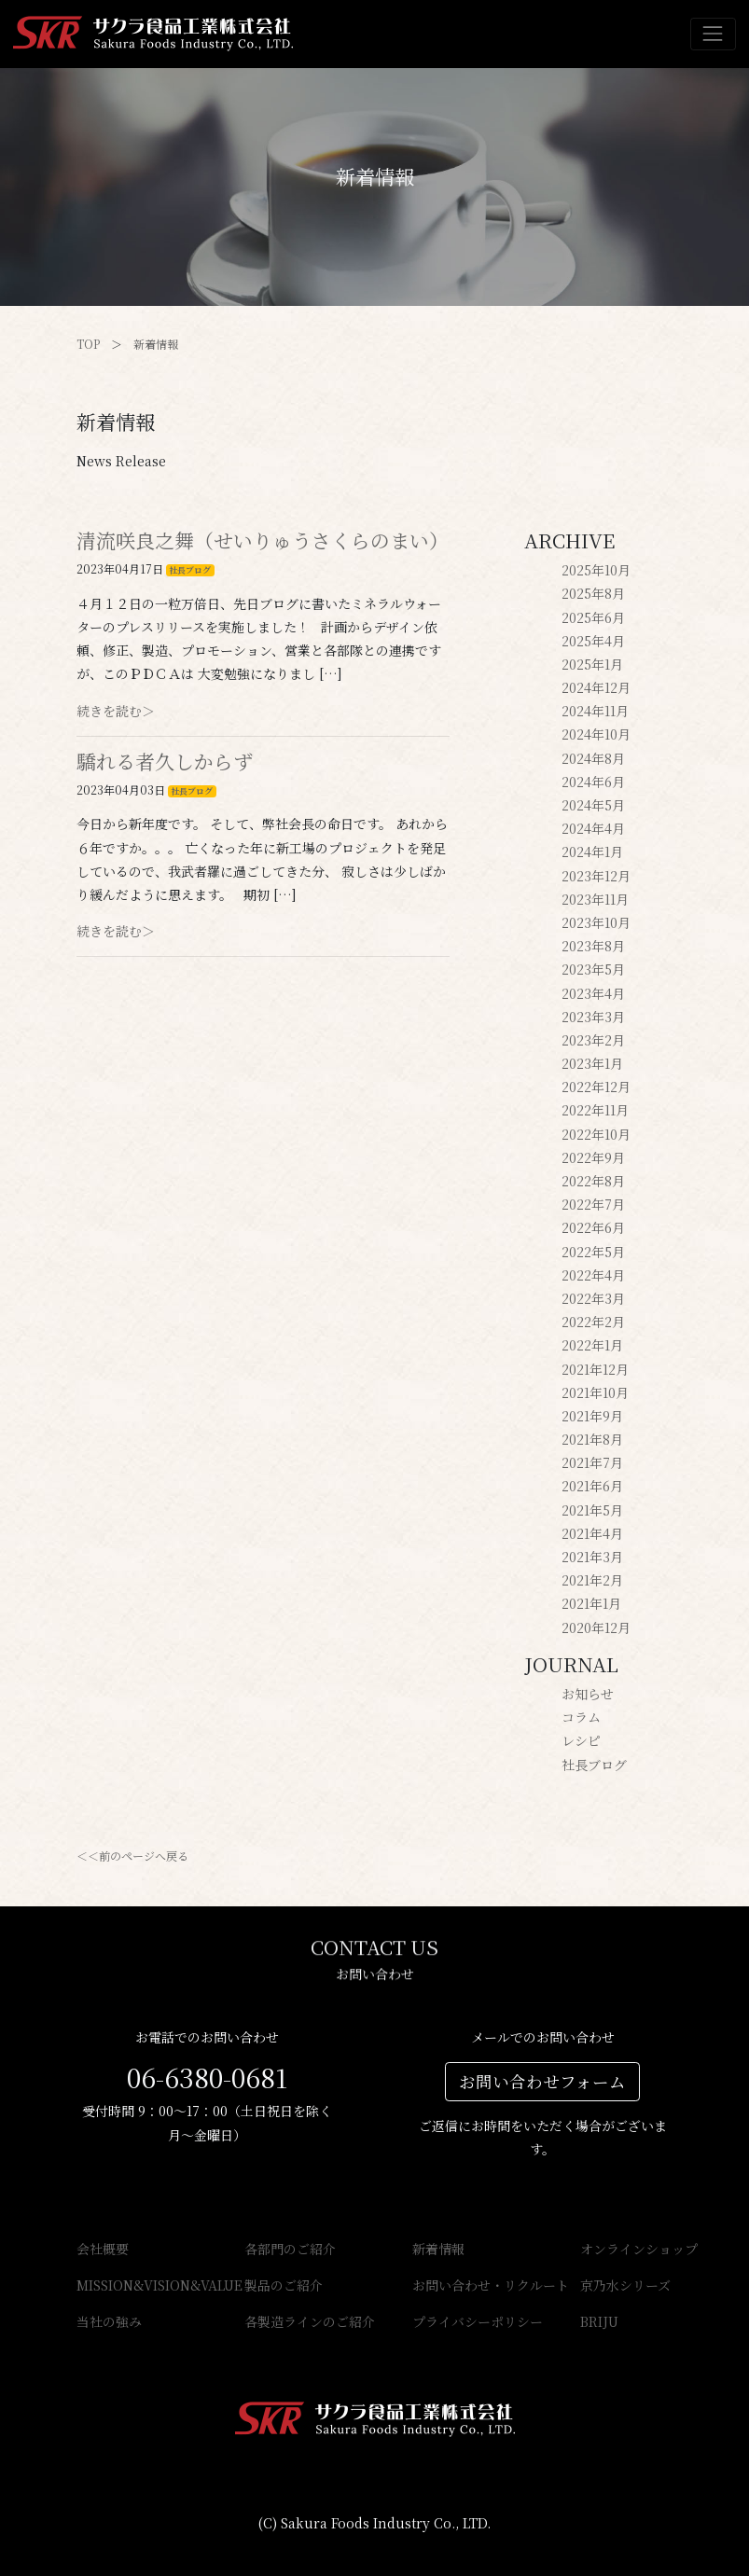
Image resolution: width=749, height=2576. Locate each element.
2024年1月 (592, 851)
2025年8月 (593, 593)
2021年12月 (595, 1369)
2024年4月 (593, 828)
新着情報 (155, 344)
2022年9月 (593, 1157)
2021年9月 (592, 1415)
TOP (88, 344)
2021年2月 (592, 1580)
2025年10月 (596, 570)
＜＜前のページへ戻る (132, 1855)
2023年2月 (593, 1040)
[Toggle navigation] (713, 34)
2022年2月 (593, 1321)
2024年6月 (593, 781)
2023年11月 (595, 899)
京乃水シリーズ (625, 2285)
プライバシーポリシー (459, 2321)
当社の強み (109, 2321)
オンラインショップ (626, 2248)
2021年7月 (592, 1462)
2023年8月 (593, 945)
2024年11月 (595, 710)
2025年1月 (592, 664)
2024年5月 (593, 805)
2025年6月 (593, 617)
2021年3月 (592, 1556)
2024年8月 (593, 758)
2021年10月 (595, 1392)
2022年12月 (596, 1086)
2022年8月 (593, 1180)
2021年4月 (592, 1533)
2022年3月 (593, 1298)
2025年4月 (593, 640)
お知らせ (588, 1693)
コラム (581, 1717)
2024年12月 (596, 687)
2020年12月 (596, 1627)
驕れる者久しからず (164, 761)
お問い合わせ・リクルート (459, 2285)
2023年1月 (592, 1063)
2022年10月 (596, 1134)
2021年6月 (592, 1485)
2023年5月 (593, 969)
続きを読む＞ (115, 710)
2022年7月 (593, 1204)
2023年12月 (596, 875)
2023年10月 (596, 922)
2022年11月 (595, 1110)
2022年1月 (592, 1345)
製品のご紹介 (283, 2285)
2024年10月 (596, 734)
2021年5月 (592, 1510)
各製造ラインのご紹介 (291, 2321)
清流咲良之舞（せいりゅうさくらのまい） (262, 540)
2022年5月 (593, 1251)
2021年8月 (592, 1439)
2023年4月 (593, 993)
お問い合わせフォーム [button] (542, 2081)
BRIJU (599, 2321)
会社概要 (102, 2248)
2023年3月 (593, 1016)
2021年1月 (591, 1603)
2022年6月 (593, 1227)
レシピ (581, 1740)
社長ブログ (190, 570)
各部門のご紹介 (290, 2248)
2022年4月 (593, 1275)
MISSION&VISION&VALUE (123, 2285)
